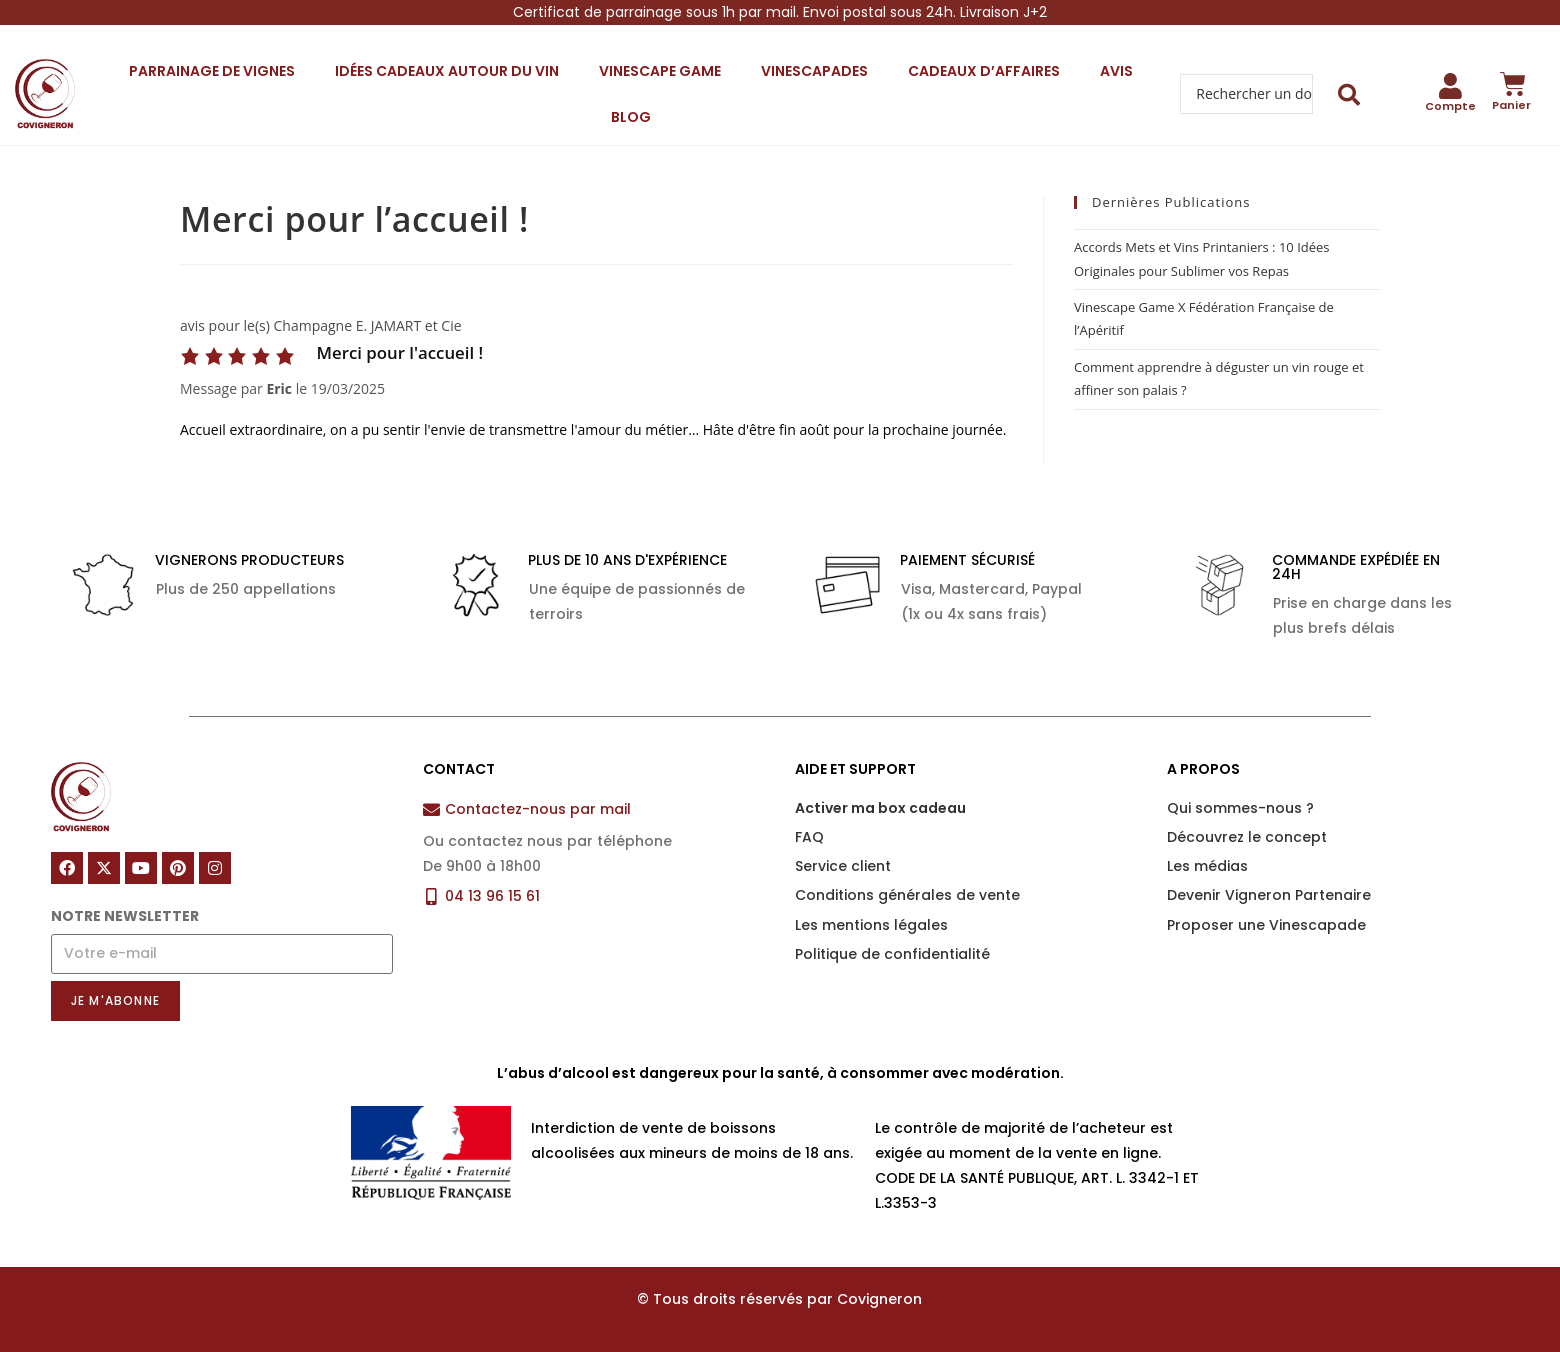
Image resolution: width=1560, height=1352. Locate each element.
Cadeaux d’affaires (984, 71)
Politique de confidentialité (892, 954)
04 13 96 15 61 (492, 896)
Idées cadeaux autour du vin (447, 71)
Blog (631, 117)
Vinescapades (814, 71)
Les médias (1207, 866)
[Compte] (1450, 86)
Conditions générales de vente (907, 895)
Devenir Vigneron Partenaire (1269, 895)
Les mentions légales (871, 925)
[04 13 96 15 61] (431, 896)
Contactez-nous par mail (538, 809)
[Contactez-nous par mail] (431, 809)
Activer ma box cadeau (880, 808)
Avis (1116, 71)
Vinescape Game (660, 71)
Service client (843, 866)
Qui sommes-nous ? (1240, 808)
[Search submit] (1349, 94)
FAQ (809, 837)
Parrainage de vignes (212, 71)
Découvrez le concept (1247, 837)
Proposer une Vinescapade (1266, 925)
